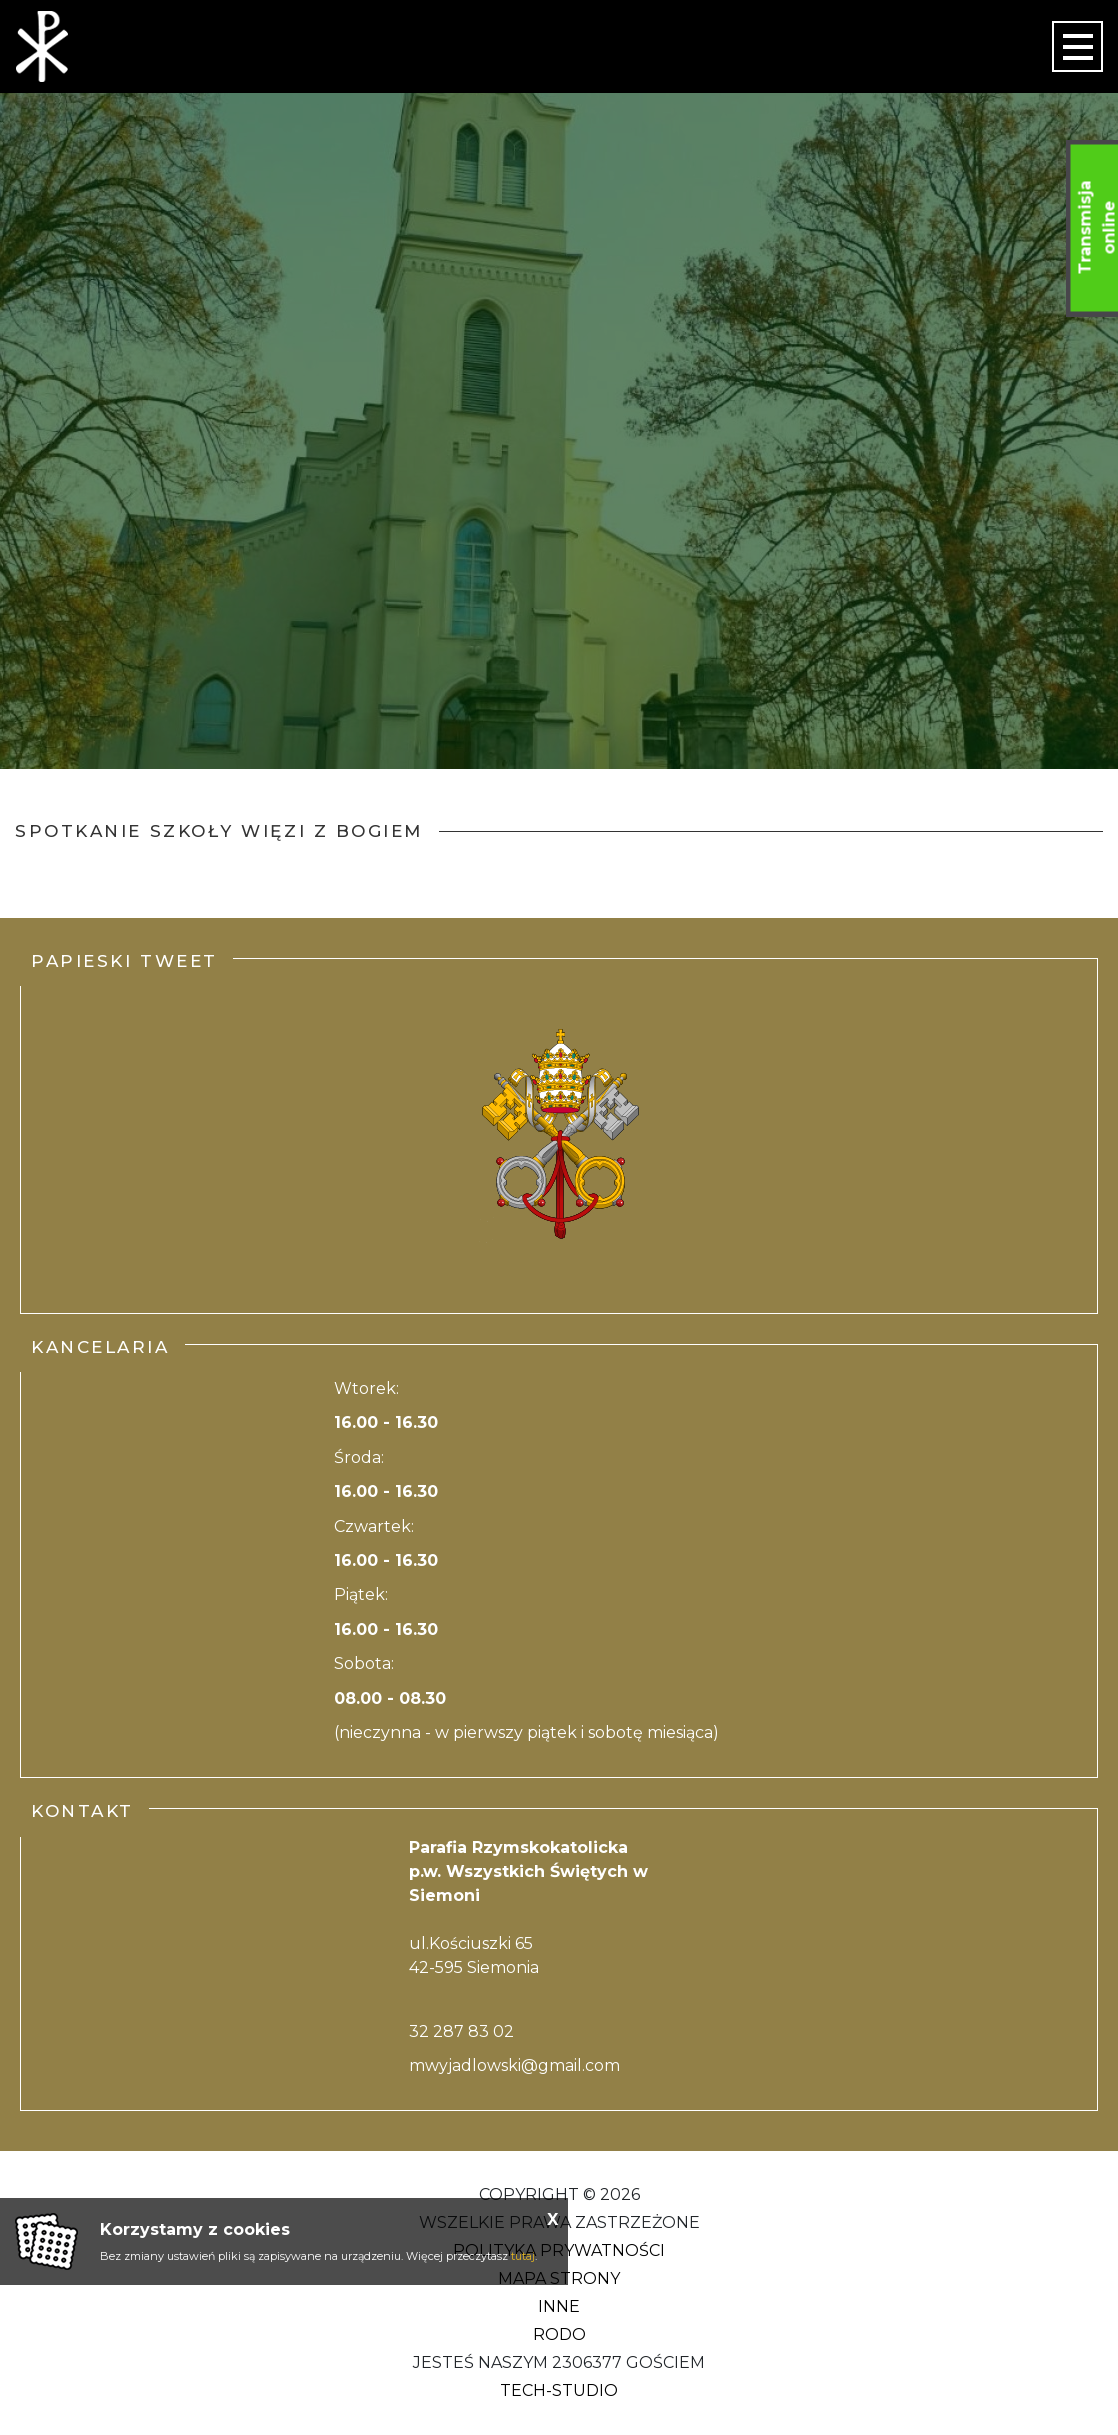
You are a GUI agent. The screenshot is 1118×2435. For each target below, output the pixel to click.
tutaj (523, 2256)
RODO (559, 2334)
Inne (559, 2306)
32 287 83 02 (461, 2031)
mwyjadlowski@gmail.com (514, 2065)
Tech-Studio (559, 2390)
